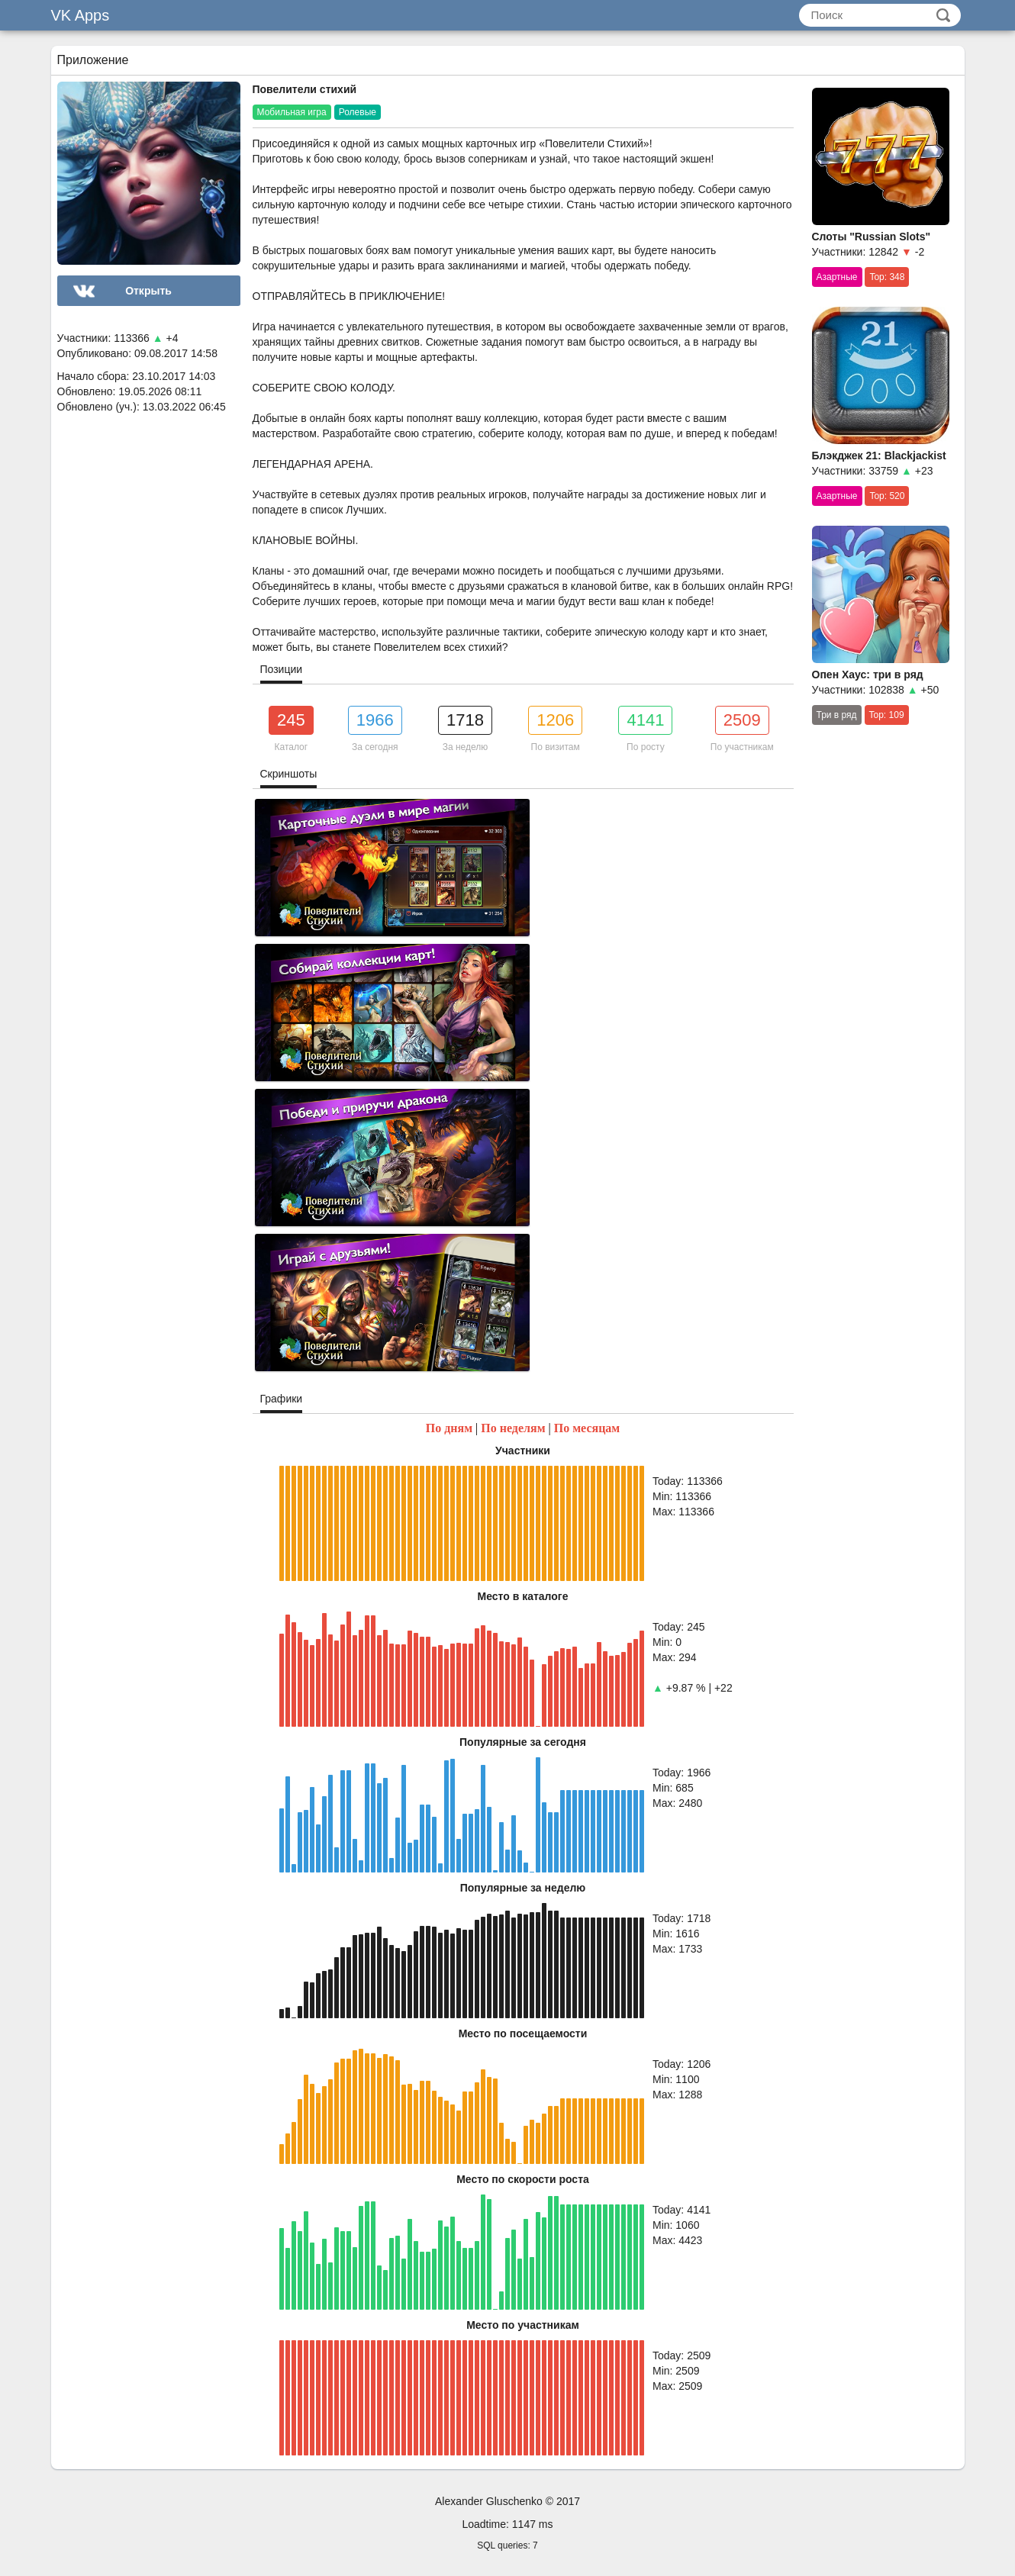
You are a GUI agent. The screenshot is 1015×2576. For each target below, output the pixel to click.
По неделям (513, 1428)
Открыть (148, 291)
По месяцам (587, 1428)
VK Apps (80, 15)
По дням (449, 1428)
